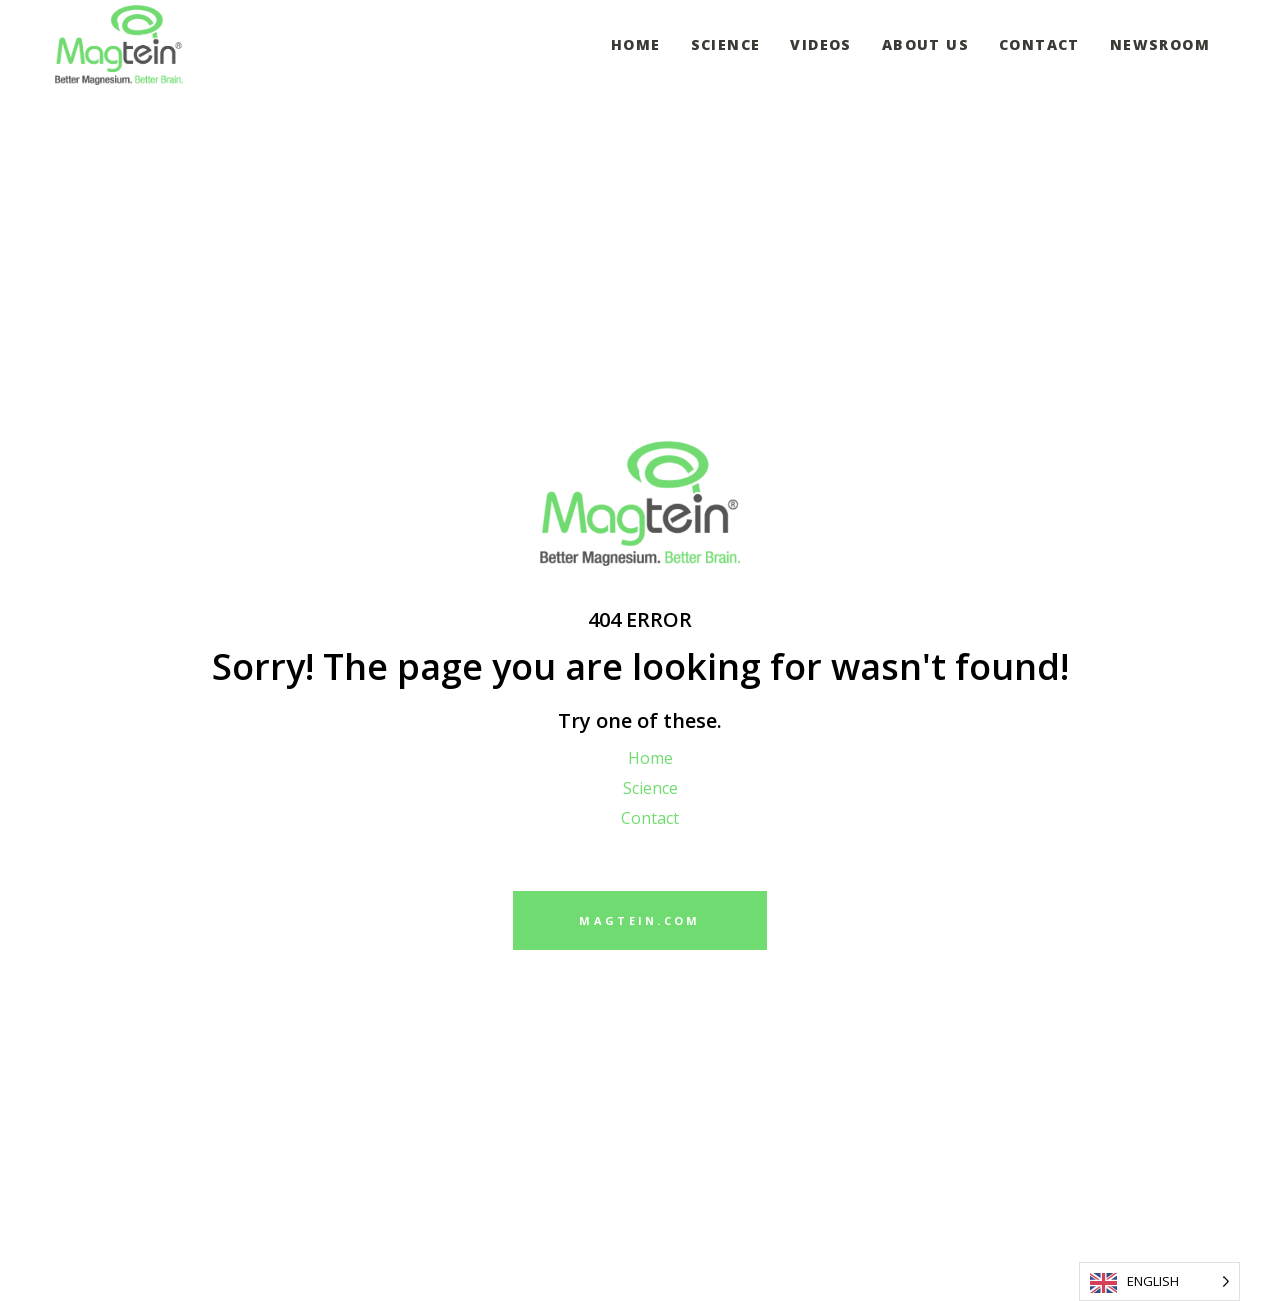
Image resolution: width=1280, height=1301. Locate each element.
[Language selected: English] (1159, 1281)
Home (650, 758)
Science (650, 788)
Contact (650, 818)
